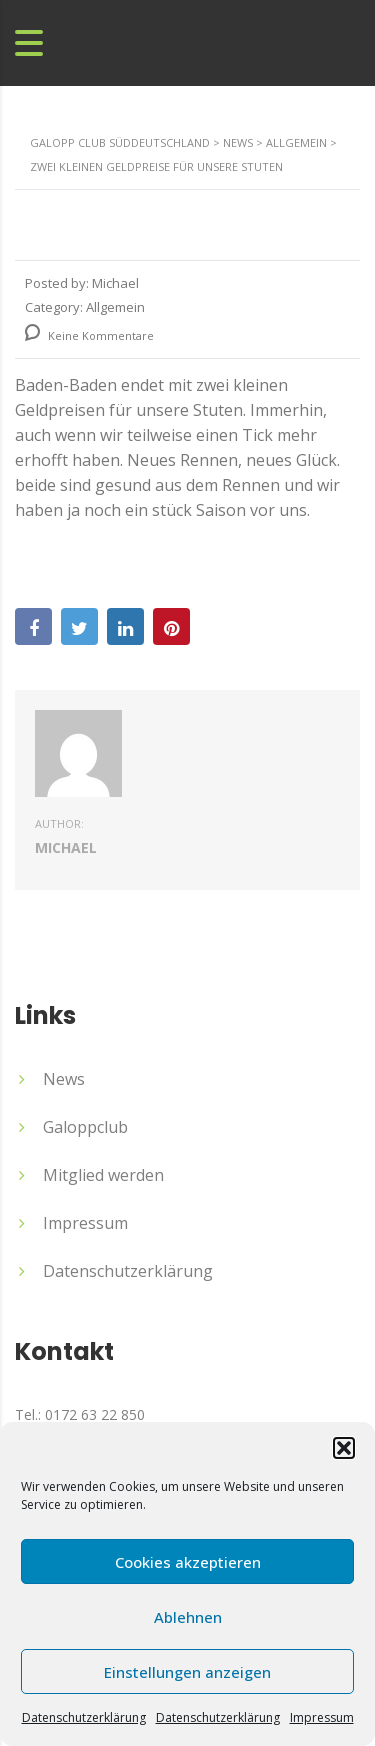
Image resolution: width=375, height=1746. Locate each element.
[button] (344, 1448)
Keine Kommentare (89, 335)
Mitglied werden (103, 1175)
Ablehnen (188, 1617)
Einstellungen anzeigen (187, 1672)
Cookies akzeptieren (188, 1562)
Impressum (322, 1717)
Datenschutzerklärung (84, 1717)
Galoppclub (85, 1127)
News (64, 1079)
